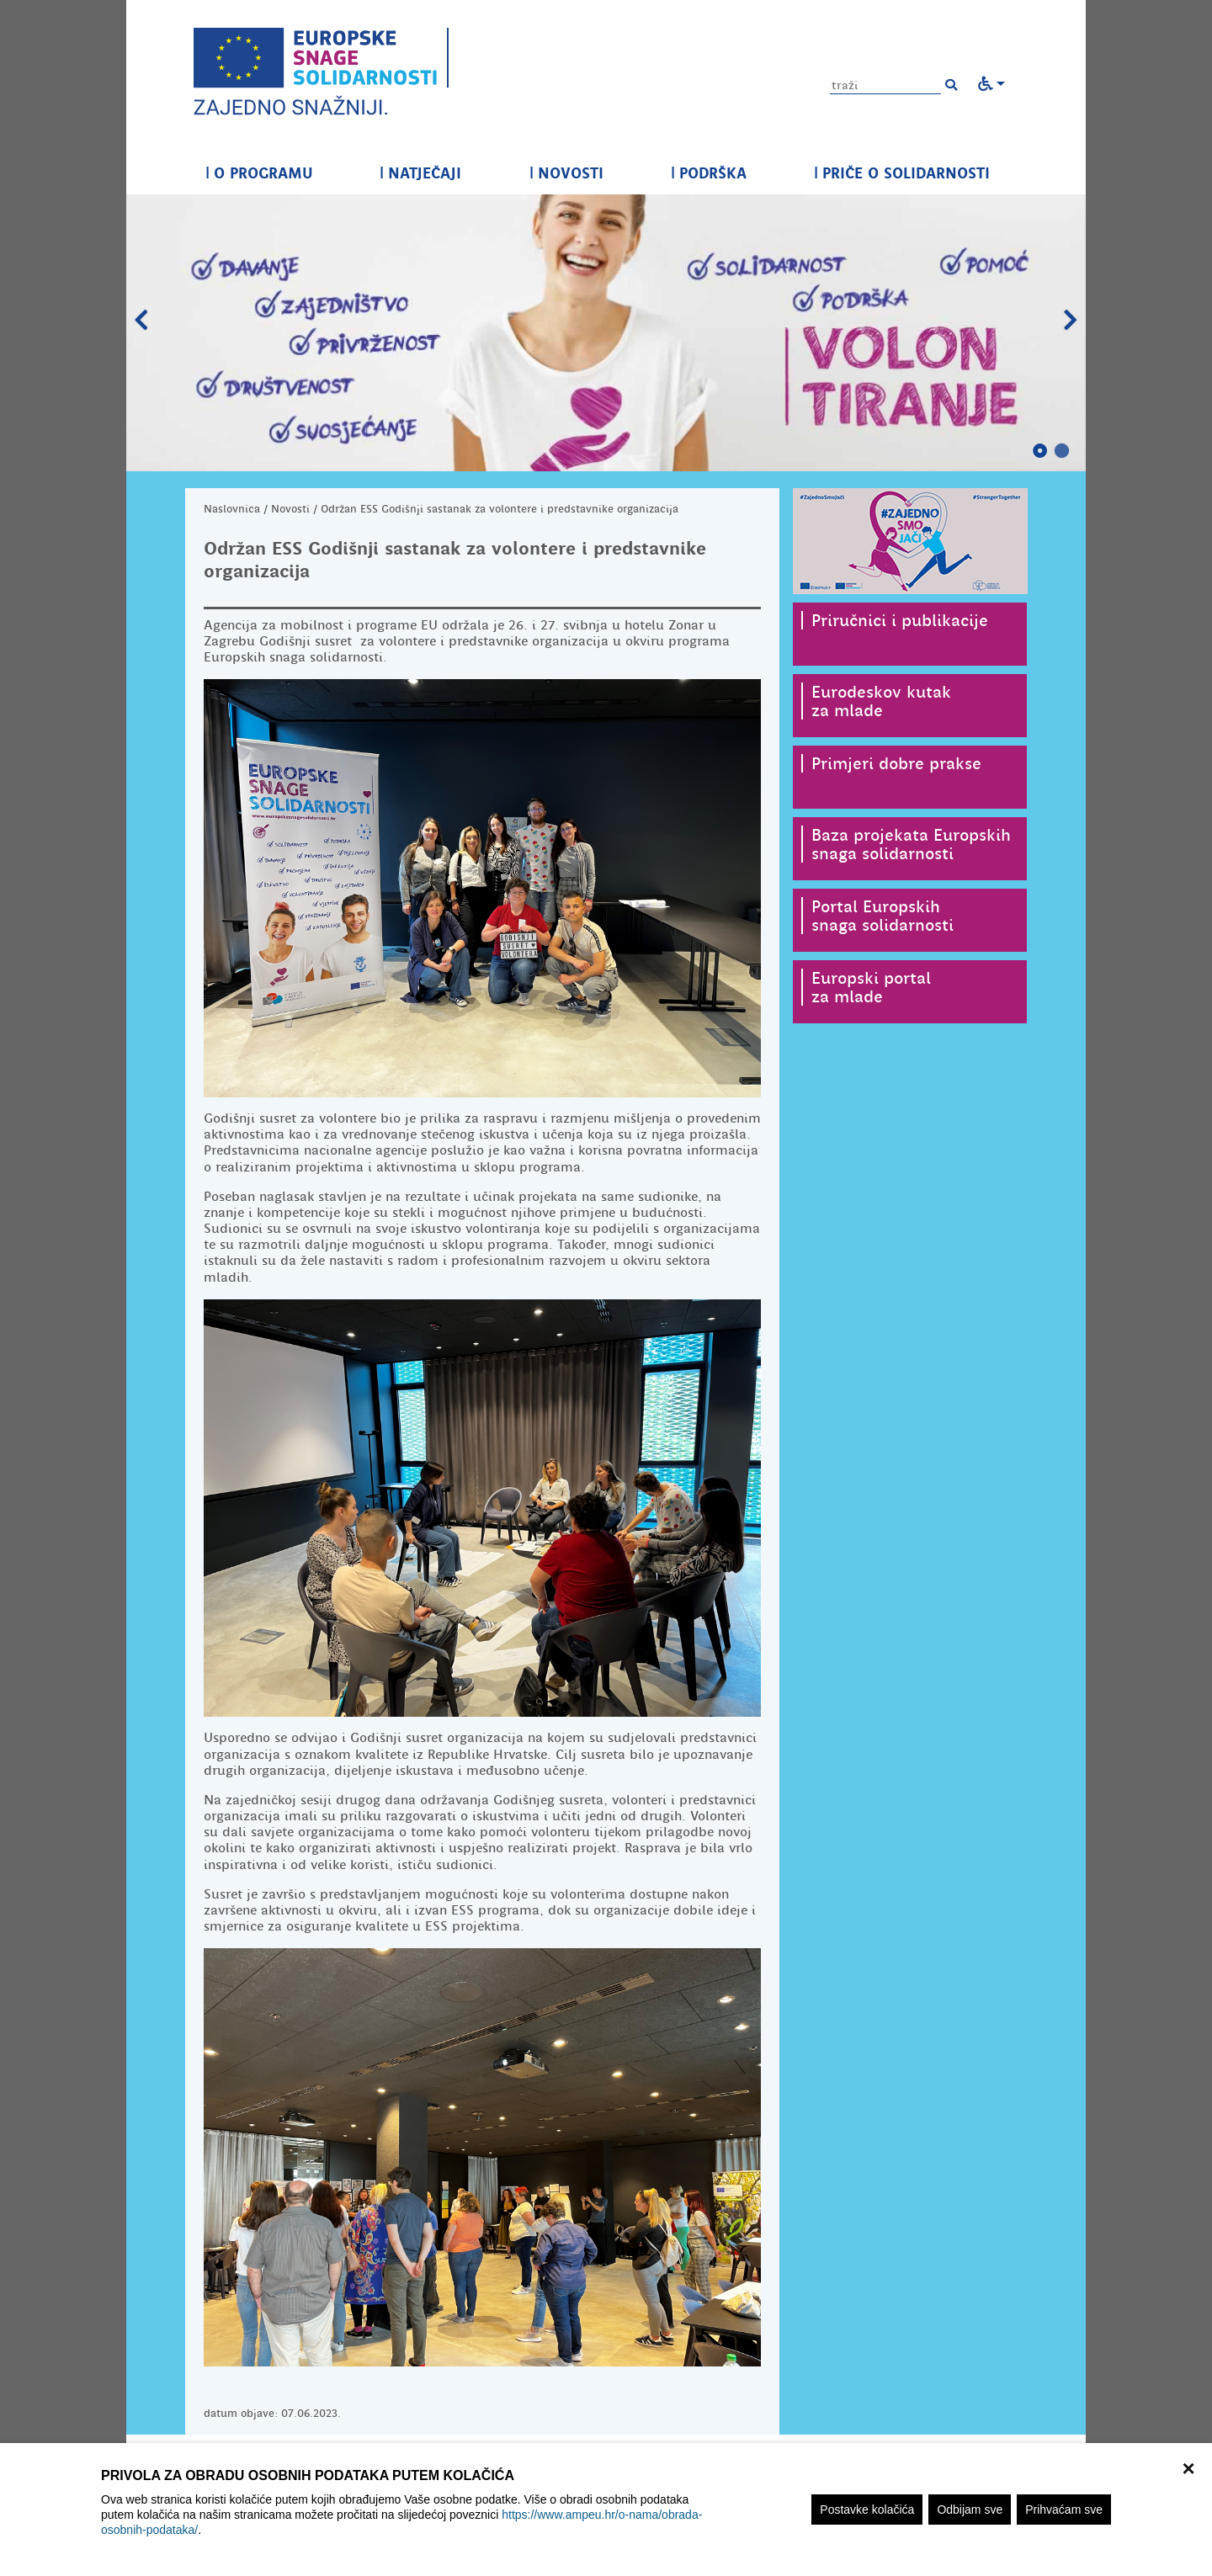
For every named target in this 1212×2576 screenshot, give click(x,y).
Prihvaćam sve (1064, 2509)
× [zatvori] (1188, 2467)
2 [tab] (1062, 451)
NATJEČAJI (420, 173)
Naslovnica (232, 508)
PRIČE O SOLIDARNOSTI (902, 173)
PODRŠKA (709, 173)
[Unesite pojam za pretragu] (885, 85)
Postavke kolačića (867, 2509)
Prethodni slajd (141, 320)
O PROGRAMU (258, 173)
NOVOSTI (566, 173)
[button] (951, 85)
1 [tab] (1040, 451)
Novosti (290, 508)
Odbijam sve (969, 2509)
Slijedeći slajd (1071, 320)
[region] (606, 2509)
